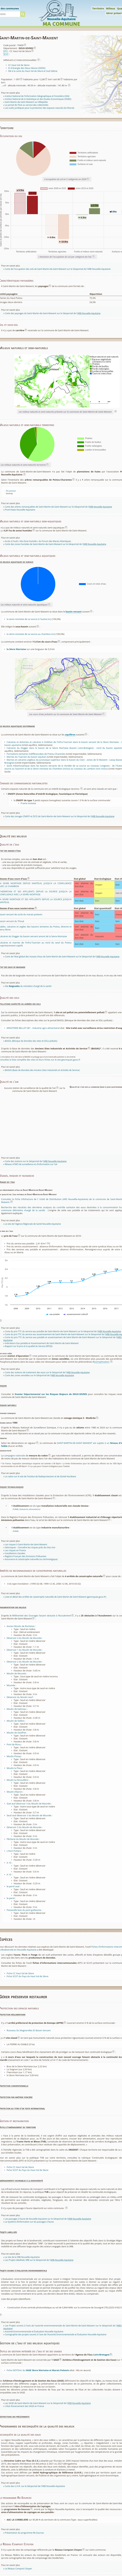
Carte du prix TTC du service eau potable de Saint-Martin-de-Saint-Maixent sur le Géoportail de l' (63, 1331)
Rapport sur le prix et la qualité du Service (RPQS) (28, 1346)
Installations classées (15, 1553)
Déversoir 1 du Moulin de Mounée (24, 1649)
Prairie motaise (28, 803)
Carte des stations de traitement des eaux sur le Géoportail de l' (47, 1372)
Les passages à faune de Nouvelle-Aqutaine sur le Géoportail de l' (48, 2218)
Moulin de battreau (16, 1709)
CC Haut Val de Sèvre (18, 65)
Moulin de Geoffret (16, 1732)
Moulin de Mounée (16, 1673)
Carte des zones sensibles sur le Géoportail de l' (39, 1375)
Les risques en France (15, 1550)
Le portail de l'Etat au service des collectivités (26, 104)
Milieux (110, 8)
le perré (11, 1898)
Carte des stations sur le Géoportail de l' (36, 1161)
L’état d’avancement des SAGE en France (24, 2406)
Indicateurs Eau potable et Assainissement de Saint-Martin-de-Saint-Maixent (42, 1343)
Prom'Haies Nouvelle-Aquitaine (20, 509)
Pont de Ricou (14, 1744)
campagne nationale (14, 1455)
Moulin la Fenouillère (17, 1780)
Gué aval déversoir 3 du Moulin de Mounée (29, 1803)
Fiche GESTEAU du (38, 2370)
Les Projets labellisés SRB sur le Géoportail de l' (39, 2260)
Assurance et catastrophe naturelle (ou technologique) (31, 1559)
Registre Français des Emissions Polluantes (25, 1556)
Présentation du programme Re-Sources (24, 2532)
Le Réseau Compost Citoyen (18, 2568)
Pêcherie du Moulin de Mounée (23, 1839)
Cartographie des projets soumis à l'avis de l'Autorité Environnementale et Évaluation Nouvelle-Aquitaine (55, 2334)
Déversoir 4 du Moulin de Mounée (24, 1638)
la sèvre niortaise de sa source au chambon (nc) (31, 634)
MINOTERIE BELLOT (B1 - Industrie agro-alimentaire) (33, 1028)
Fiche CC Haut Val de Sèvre (20, 1973)
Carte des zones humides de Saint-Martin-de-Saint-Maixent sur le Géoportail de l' (55, 544)
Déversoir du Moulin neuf (20, 1697)
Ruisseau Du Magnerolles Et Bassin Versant (29, 2030)
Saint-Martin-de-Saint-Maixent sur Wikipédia (26, 102)
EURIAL (16, 1531)
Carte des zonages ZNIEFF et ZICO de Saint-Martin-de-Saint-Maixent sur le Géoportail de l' (60, 816)
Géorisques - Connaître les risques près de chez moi (30, 1547)
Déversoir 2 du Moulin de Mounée (24, 1661)
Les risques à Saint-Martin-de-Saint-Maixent (26, 1544)
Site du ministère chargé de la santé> (28, 986)
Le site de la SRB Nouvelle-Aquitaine (22, 2257)
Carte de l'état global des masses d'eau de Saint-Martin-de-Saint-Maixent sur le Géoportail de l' (62, 956)
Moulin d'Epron (14, 1791)
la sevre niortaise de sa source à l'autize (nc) (29, 619)
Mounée (11, 1685)
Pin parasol (11, 490)
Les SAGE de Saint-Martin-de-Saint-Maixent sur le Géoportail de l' (48, 2403)
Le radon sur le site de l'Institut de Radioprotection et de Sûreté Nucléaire (40, 1476)
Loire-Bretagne (101, 2354)
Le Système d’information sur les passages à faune (29, 2221)
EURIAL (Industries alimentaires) (26, 1509)
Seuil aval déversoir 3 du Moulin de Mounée (29, 1815)
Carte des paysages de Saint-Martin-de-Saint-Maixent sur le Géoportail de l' (52, 313)
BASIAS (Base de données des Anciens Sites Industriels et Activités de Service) (42, 1070)
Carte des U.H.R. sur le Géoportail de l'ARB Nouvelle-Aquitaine (35, 2486)
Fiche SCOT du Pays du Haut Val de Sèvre (27, 1976)
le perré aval (13, 1886)
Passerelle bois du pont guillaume (24, 1910)
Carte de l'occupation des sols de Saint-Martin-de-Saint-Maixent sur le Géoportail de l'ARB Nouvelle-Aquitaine (58, 269)
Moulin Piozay (14, 1756)
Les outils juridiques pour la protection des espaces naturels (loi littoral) (39, 107)
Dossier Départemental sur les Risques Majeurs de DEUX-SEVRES (51, 1394)
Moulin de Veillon (15, 1720)
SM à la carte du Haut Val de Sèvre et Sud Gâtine (33, 71)
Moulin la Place (14, 1768)
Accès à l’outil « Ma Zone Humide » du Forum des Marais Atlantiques (38, 541)
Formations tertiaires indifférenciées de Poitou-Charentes (36, 753)
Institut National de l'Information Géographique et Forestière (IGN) (37, 96)
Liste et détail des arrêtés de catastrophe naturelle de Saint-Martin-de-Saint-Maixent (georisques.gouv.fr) (55, 1596)
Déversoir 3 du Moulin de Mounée (24, 1827)
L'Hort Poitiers (14, 1850)
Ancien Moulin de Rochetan (21, 1626)
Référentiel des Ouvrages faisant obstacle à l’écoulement (41, 1615)
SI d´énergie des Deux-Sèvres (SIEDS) (26, 68)
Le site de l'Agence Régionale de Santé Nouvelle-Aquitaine (33, 1223)
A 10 (9, 1862)
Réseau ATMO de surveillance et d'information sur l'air (31, 1164)
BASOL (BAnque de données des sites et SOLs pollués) (31, 1040)
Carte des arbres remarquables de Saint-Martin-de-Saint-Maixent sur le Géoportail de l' (58, 506)
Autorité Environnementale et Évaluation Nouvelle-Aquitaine (34, 2331)
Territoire (98, 8)
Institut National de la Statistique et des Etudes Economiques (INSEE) (38, 99)
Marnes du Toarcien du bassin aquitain (26, 756)
